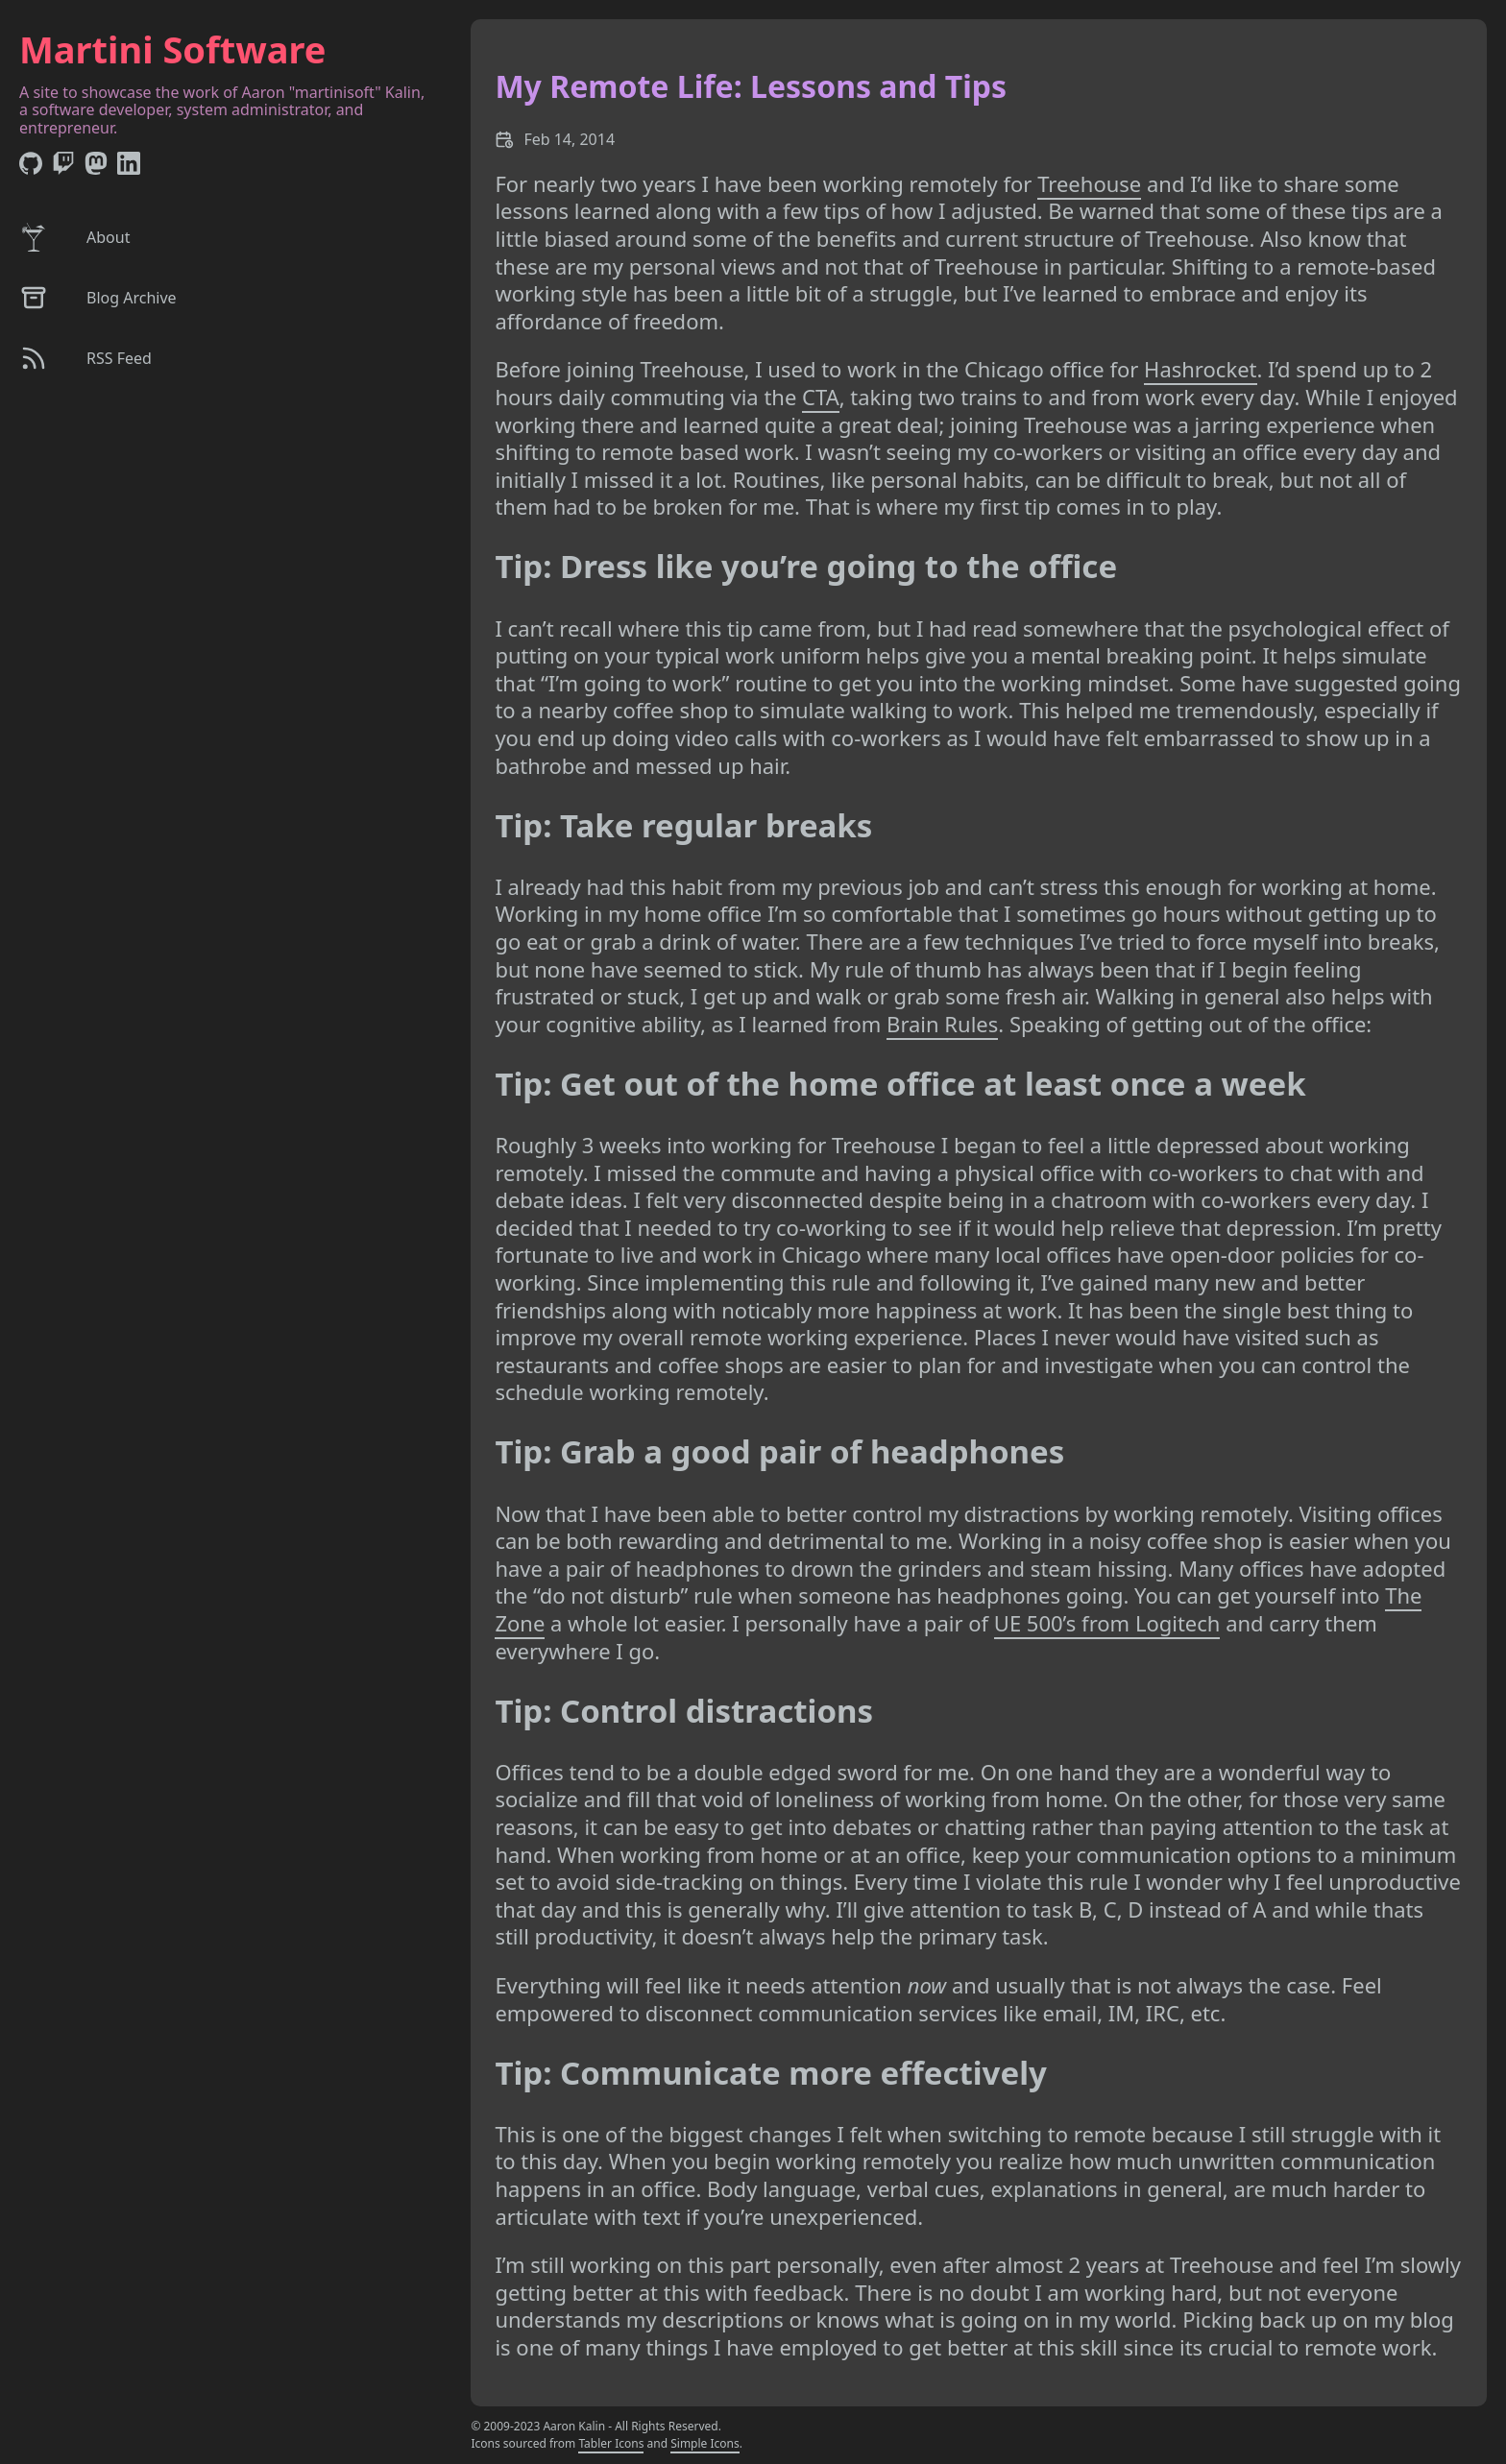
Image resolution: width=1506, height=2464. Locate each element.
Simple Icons (705, 2443)
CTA (820, 396)
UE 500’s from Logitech (1107, 1622)
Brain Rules (942, 1023)
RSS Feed (85, 358)
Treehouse (1089, 183)
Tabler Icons (611, 2443)
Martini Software (172, 49)
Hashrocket (1200, 368)
